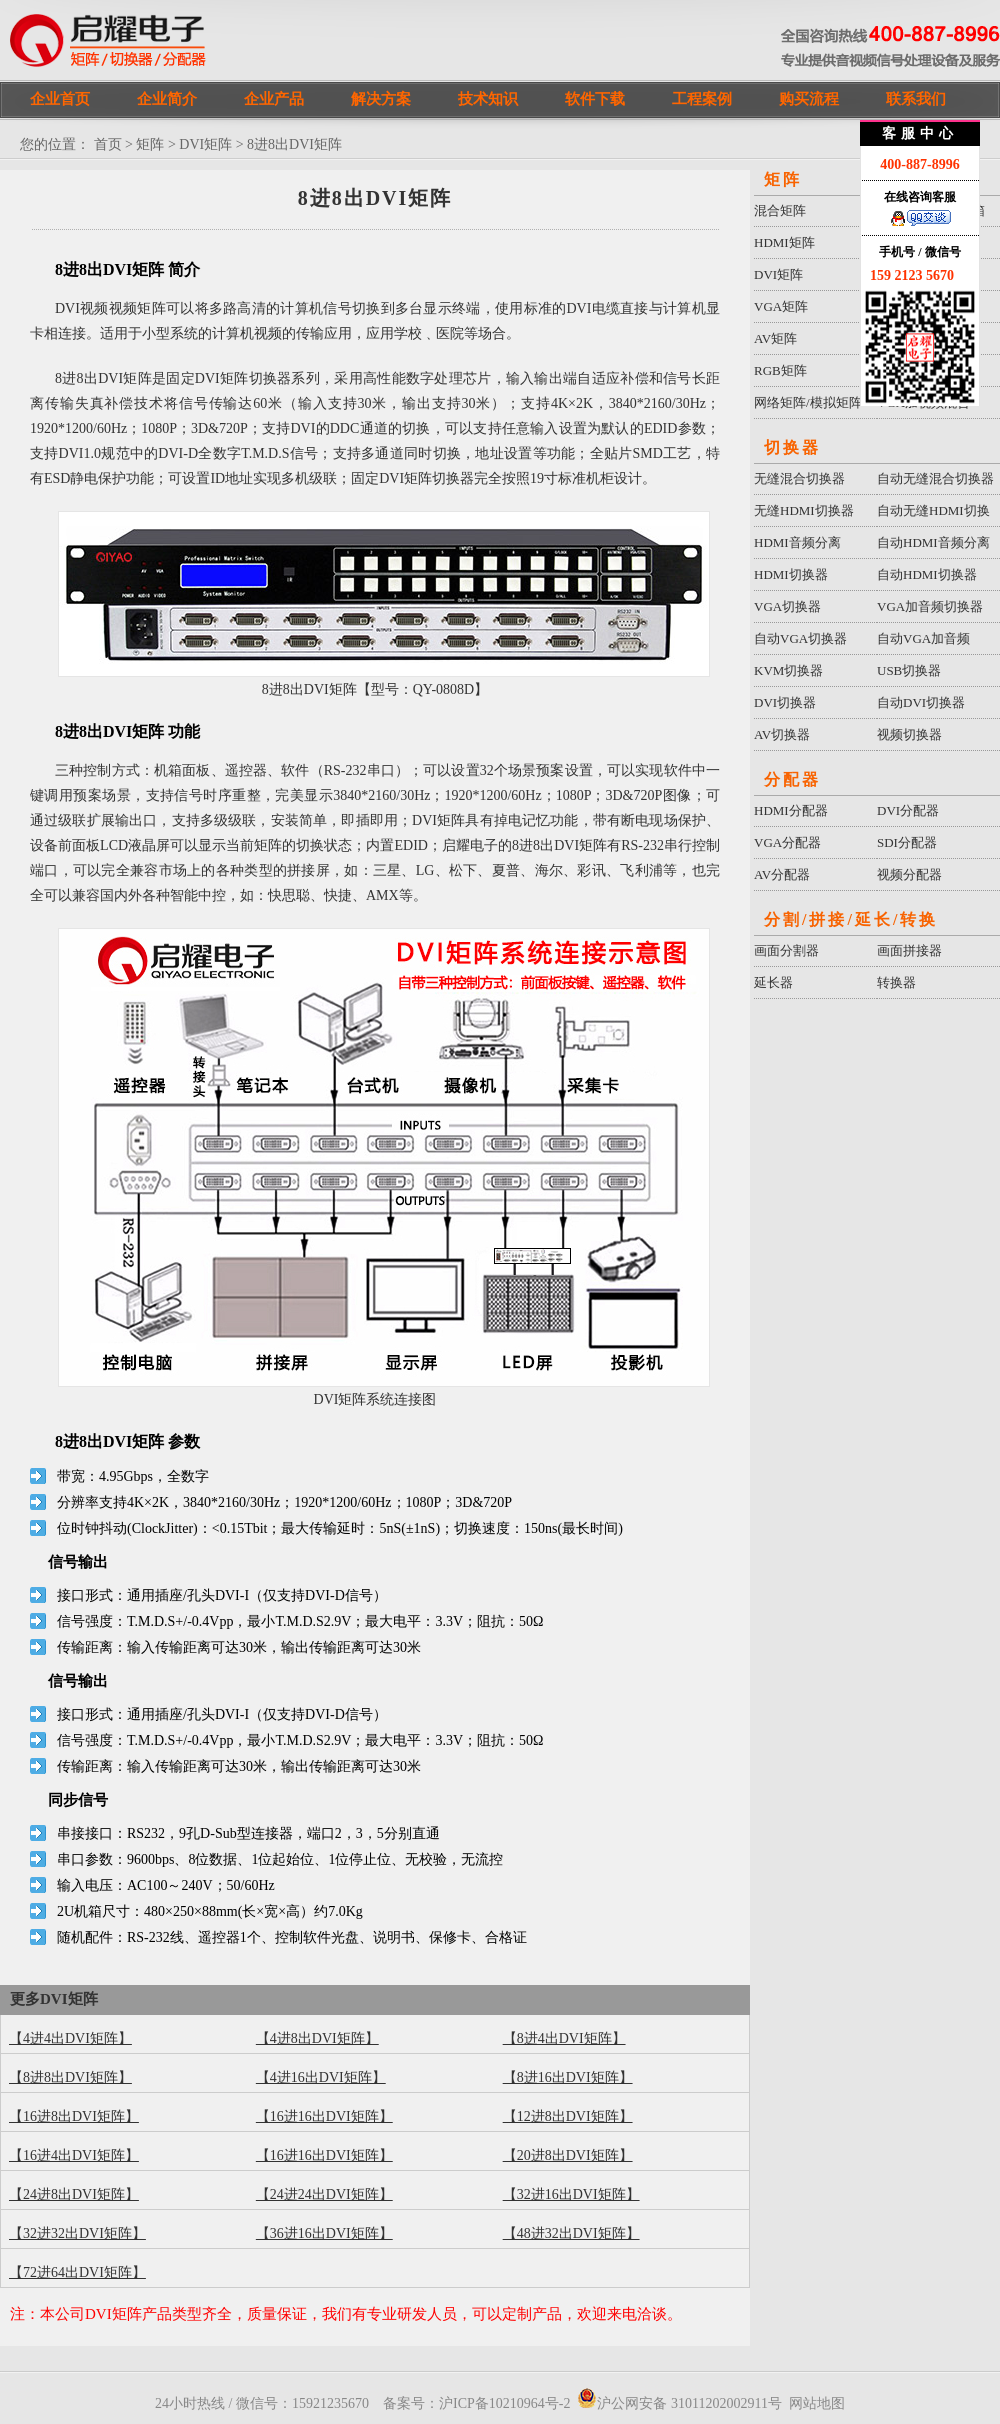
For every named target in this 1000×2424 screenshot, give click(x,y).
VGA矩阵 (781, 306)
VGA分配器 (787, 842)
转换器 (896, 982)
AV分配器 (782, 874)
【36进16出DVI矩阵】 (324, 2233)
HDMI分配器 (791, 810)
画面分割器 (786, 950)
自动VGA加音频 (923, 638)
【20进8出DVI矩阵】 (568, 2155)
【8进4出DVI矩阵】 (564, 2038)
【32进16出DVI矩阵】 (571, 2194)
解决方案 (381, 99)
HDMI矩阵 (784, 242)
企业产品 (274, 99)
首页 (108, 144)
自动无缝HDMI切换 (933, 510)
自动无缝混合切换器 (935, 478)
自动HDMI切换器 (927, 574)
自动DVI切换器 (921, 702)
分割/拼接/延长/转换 (851, 919)
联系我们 (916, 99)
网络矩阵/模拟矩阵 (808, 402)
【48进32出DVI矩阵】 (571, 2233)
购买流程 (809, 99)
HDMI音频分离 (797, 542)
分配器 (792, 779)
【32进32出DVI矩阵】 (77, 2233)
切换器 (792, 447)
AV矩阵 (775, 338)
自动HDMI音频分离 (933, 542)
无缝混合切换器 (799, 478)
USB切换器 (909, 670)
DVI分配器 (908, 810)
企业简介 (167, 99)
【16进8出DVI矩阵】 (74, 2116)
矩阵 (150, 144)
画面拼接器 (909, 950)
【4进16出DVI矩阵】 (321, 2077)
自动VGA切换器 (800, 638)
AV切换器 (782, 734)
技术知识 (488, 99)
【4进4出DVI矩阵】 (70, 2038)
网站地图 (817, 2403)
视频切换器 (909, 734)
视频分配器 (909, 874)
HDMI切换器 (791, 574)
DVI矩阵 (205, 144)
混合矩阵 (780, 210)
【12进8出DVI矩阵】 (568, 2116)
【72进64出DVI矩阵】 (77, 2272)
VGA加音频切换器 (930, 606)
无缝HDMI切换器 (804, 510)
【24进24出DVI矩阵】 (324, 2194)
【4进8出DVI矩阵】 (317, 2038)
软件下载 (595, 99)
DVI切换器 (785, 702)
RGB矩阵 (780, 370)
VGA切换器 (787, 606)
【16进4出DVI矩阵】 (74, 2155)
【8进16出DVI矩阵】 (568, 2077)
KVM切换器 (788, 670)
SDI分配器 (907, 842)
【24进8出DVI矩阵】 (74, 2194)
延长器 (773, 982)
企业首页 (60, 99)
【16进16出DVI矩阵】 (324, 2116)
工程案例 (702, 99)
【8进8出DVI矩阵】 (70, 2077)
